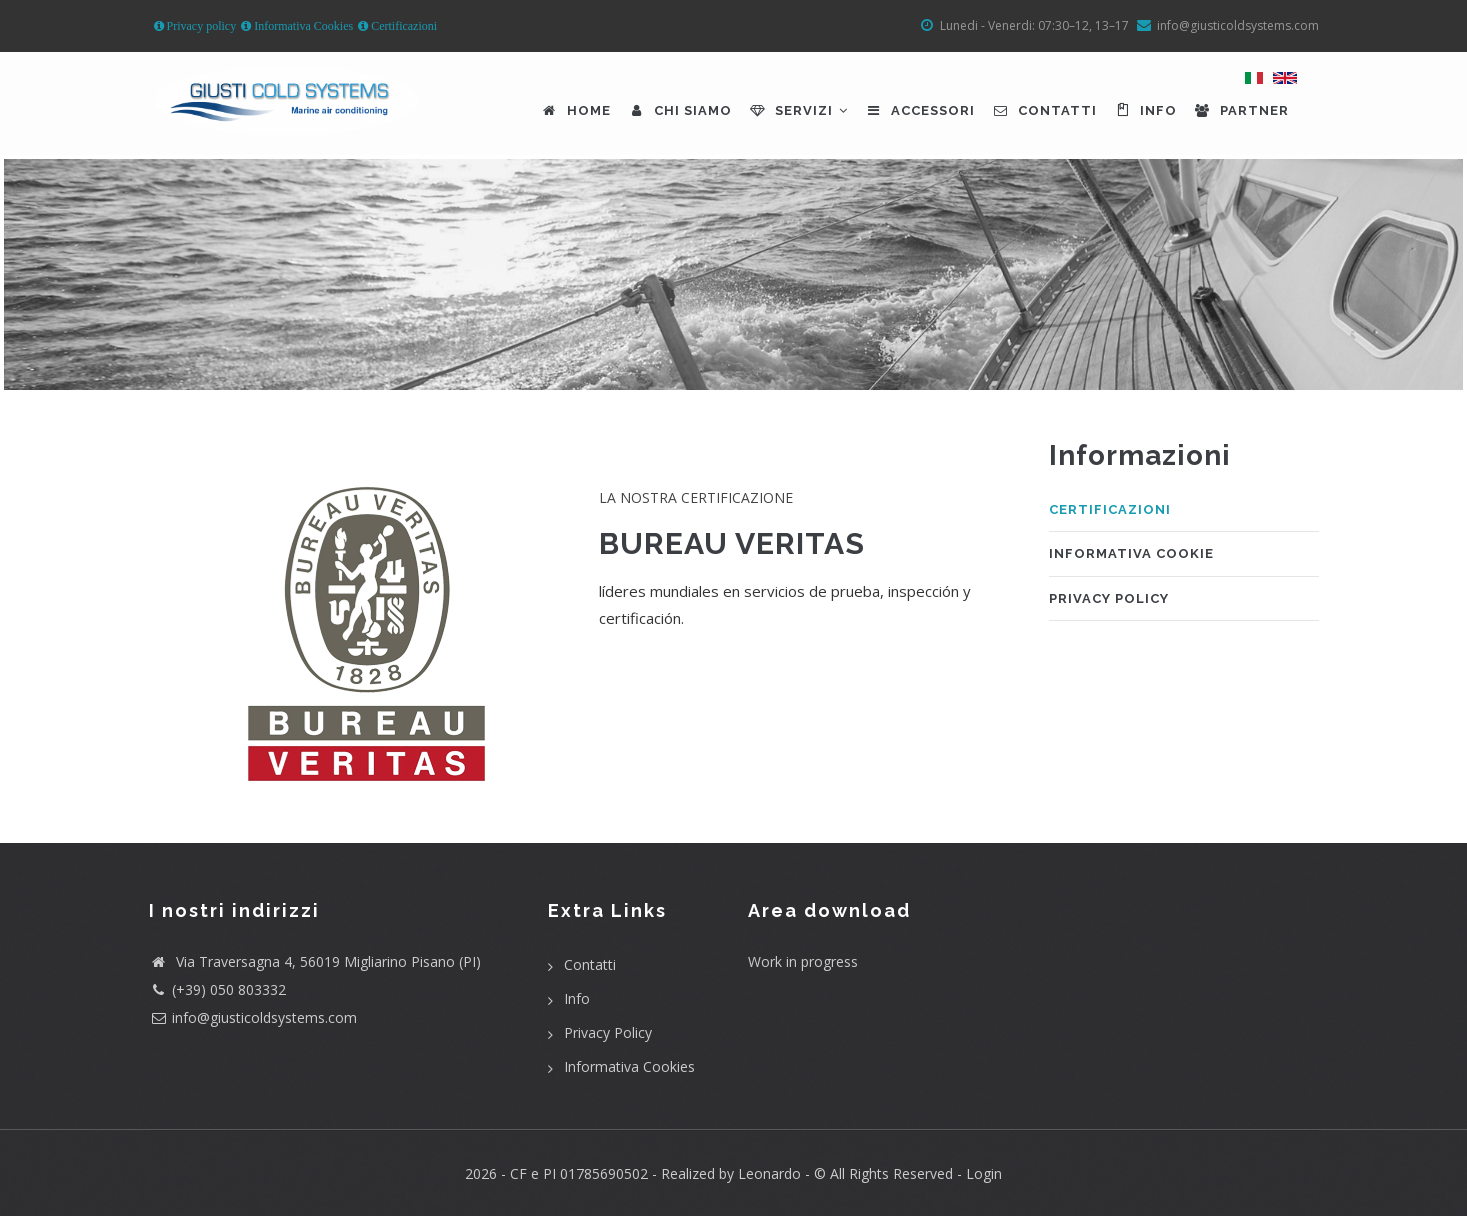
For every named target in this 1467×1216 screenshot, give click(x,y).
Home (575, 110)
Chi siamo (679, 110)
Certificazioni (402, 26)
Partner (1241, 110)
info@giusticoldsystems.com (264, 1017)
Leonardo (767, 1173)
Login (984, 1173)
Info (1145, 110)
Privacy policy (200, 26)
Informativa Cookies (302, 26)
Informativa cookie (1131, 553)
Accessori (919, 110)
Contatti (1044, 110)
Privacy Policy (1109, 598)
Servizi (798, 110)
